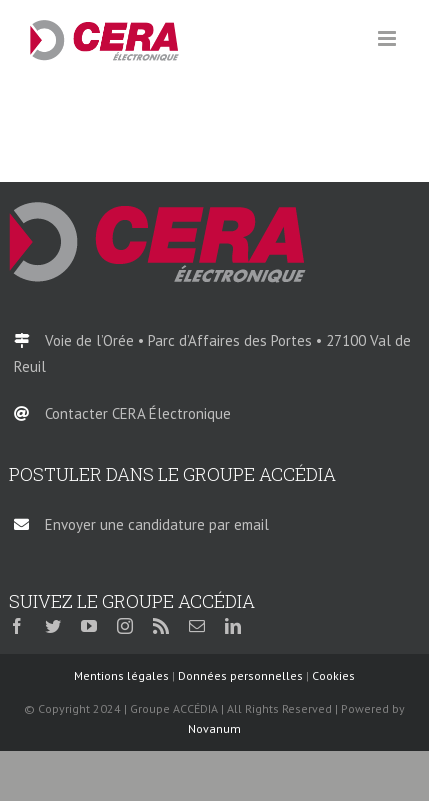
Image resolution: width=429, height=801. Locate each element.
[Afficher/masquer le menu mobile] (388, 38)
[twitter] (53, 626)
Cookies (333, 675)
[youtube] (89, 626)
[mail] (197, 626)
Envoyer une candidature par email (157, 524)
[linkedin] (233, 626)
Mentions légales (121, 675)
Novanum (214, 728)
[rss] (161, 626)
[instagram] (125, 626)
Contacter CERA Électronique (138, 413)
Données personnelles (240, 675)
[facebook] (17, 626)
